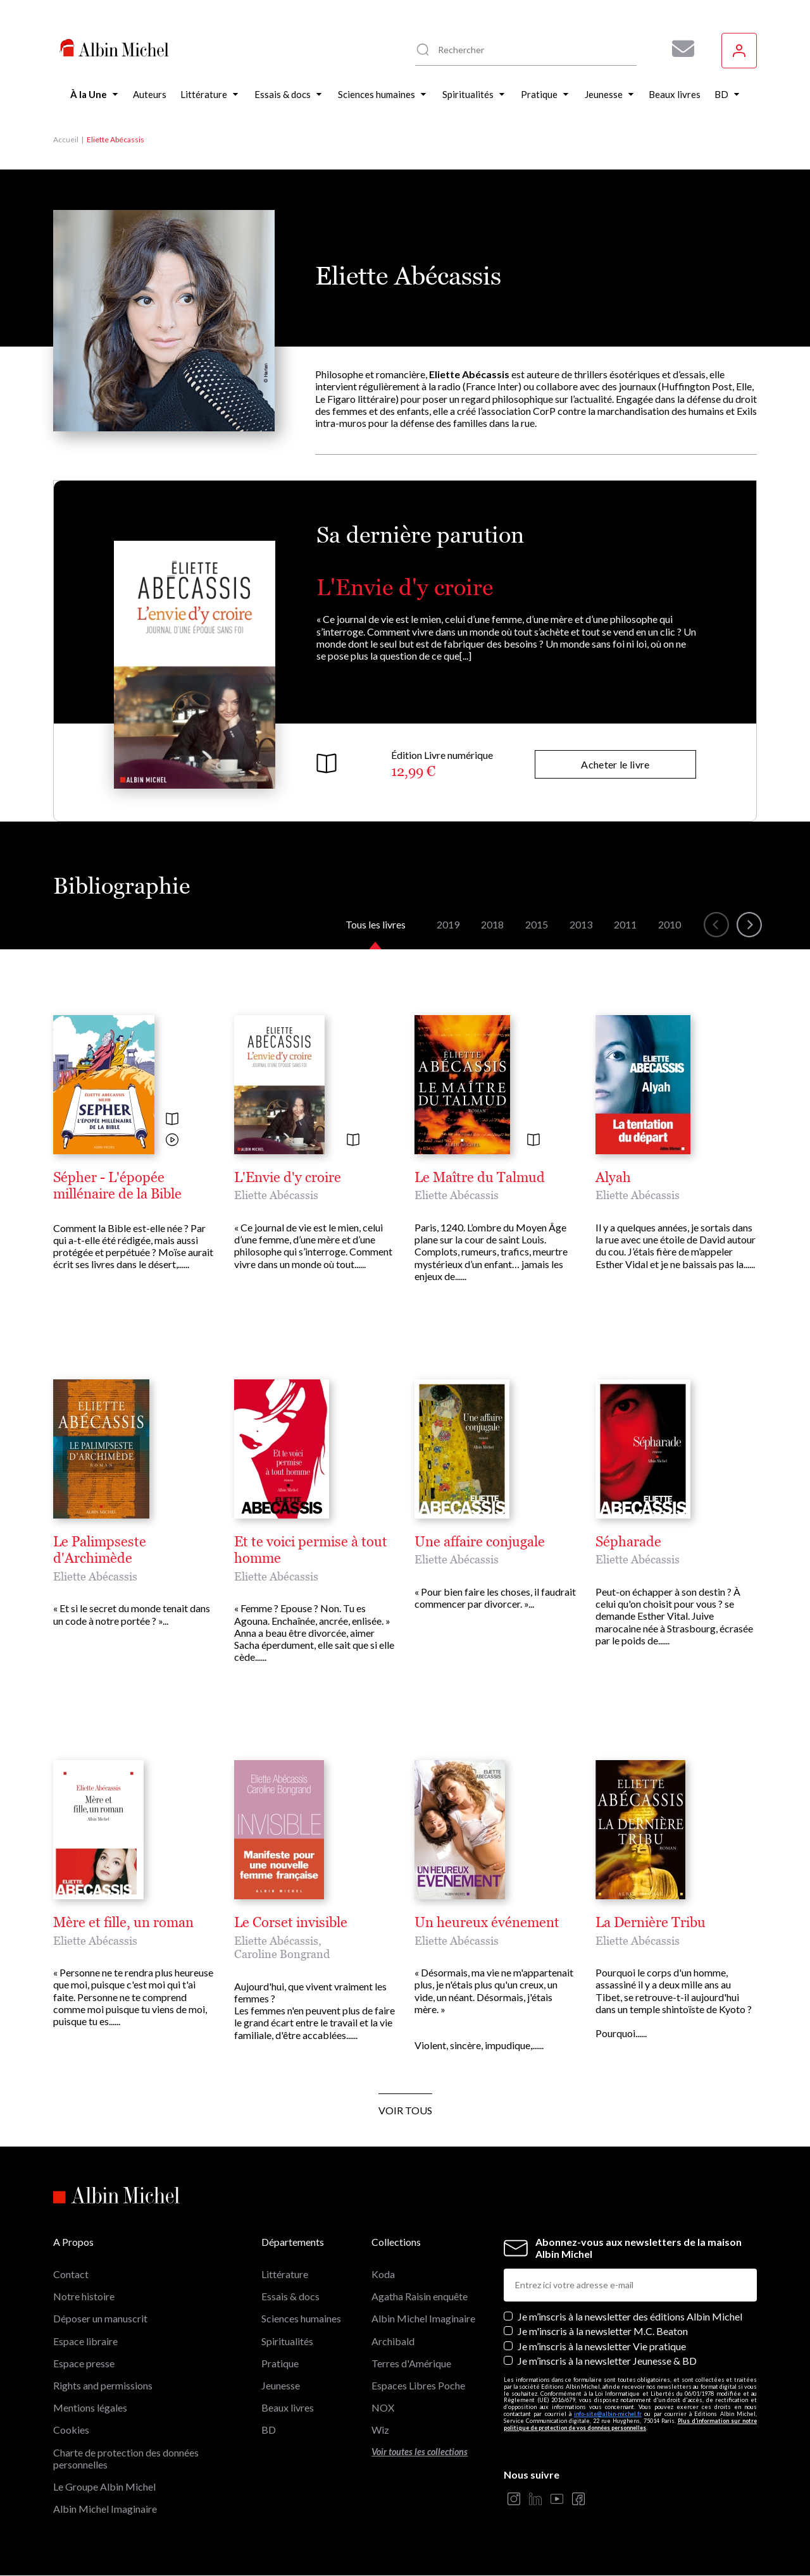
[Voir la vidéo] (172, 1140)
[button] (716, 924)
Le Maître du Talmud (479, 1177)
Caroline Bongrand (282, 1954)
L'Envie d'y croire (404, 587)
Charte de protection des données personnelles (126, 2458)
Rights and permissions (103, 2385)
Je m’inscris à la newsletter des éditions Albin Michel (630, 2316)
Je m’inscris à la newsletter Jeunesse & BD (607, 2361)
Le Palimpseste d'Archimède (99, 1550)
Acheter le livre (615, 764)
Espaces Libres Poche (418, 2385)
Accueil (65, 139)
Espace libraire (85, 2341)
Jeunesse (280, 2385)
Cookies (71, 2430)
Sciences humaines (301, 2318)
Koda (383, 2274)
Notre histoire (84, 2296)
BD (268, 2430)
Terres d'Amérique (411, 2363)
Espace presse (84, 2363)
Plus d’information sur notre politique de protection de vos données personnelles (630, 2424)
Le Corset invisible (290, 1922)
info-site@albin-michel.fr (608, 2413)
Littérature (284, 2274)
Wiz (380, 2430)
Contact (71, 2274)
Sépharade (628, 1542)
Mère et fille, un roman (123, 1922)
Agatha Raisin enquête (419, 2296)
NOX (382, 2407)
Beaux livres (287, 2407)
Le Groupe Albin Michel (104, 2486)
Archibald (392, 2341)
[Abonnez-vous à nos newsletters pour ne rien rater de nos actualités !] (678, 48)
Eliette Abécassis (276, 1195)
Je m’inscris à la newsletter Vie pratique (602, 2346)
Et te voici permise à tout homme (310, 1550)
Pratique (280, 2363)
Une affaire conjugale (479, 1542)
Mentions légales (90, 2407)
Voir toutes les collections (419, 2451)
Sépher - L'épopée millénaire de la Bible (117, 1185)
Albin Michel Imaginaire (105, 2509)
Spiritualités (287, 2341)
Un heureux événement (486, 1922)
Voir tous (405, 2110)
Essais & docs (290, 2296)
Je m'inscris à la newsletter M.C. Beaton (603, 2331)
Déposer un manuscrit (100, 2318)
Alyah (613, 1177)
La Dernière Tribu (650, 1922)
